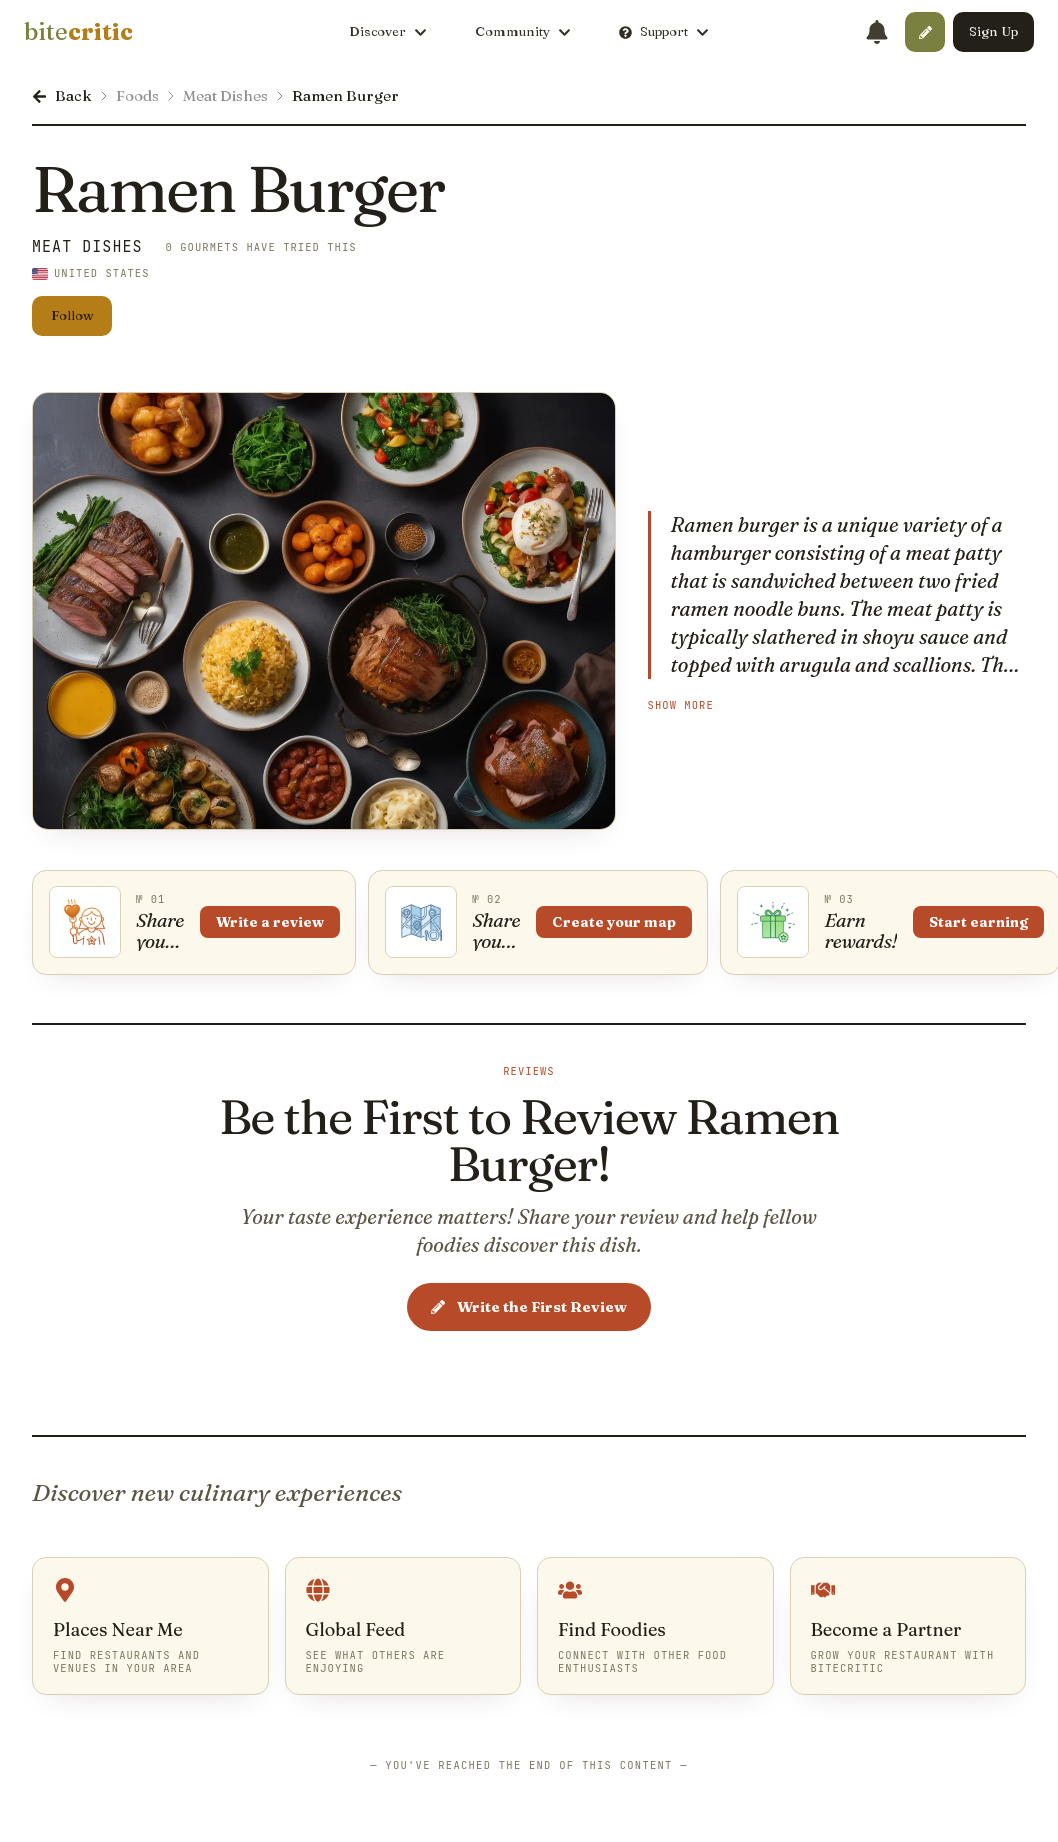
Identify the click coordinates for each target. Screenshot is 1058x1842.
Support (664, 31)
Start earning (983, 923)
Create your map (617, 923)
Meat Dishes (225, 95)
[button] (925, 32)
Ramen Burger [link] (345, 95)
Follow (72, 315)
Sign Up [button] (993, 31)
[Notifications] (877, 32)
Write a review (271, 923)
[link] (78, 32)
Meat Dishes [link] (87, 247)
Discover (388, 31)
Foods (137, 95)
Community (523, 31)
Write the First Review (529, 1307)
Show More (681, 705)
